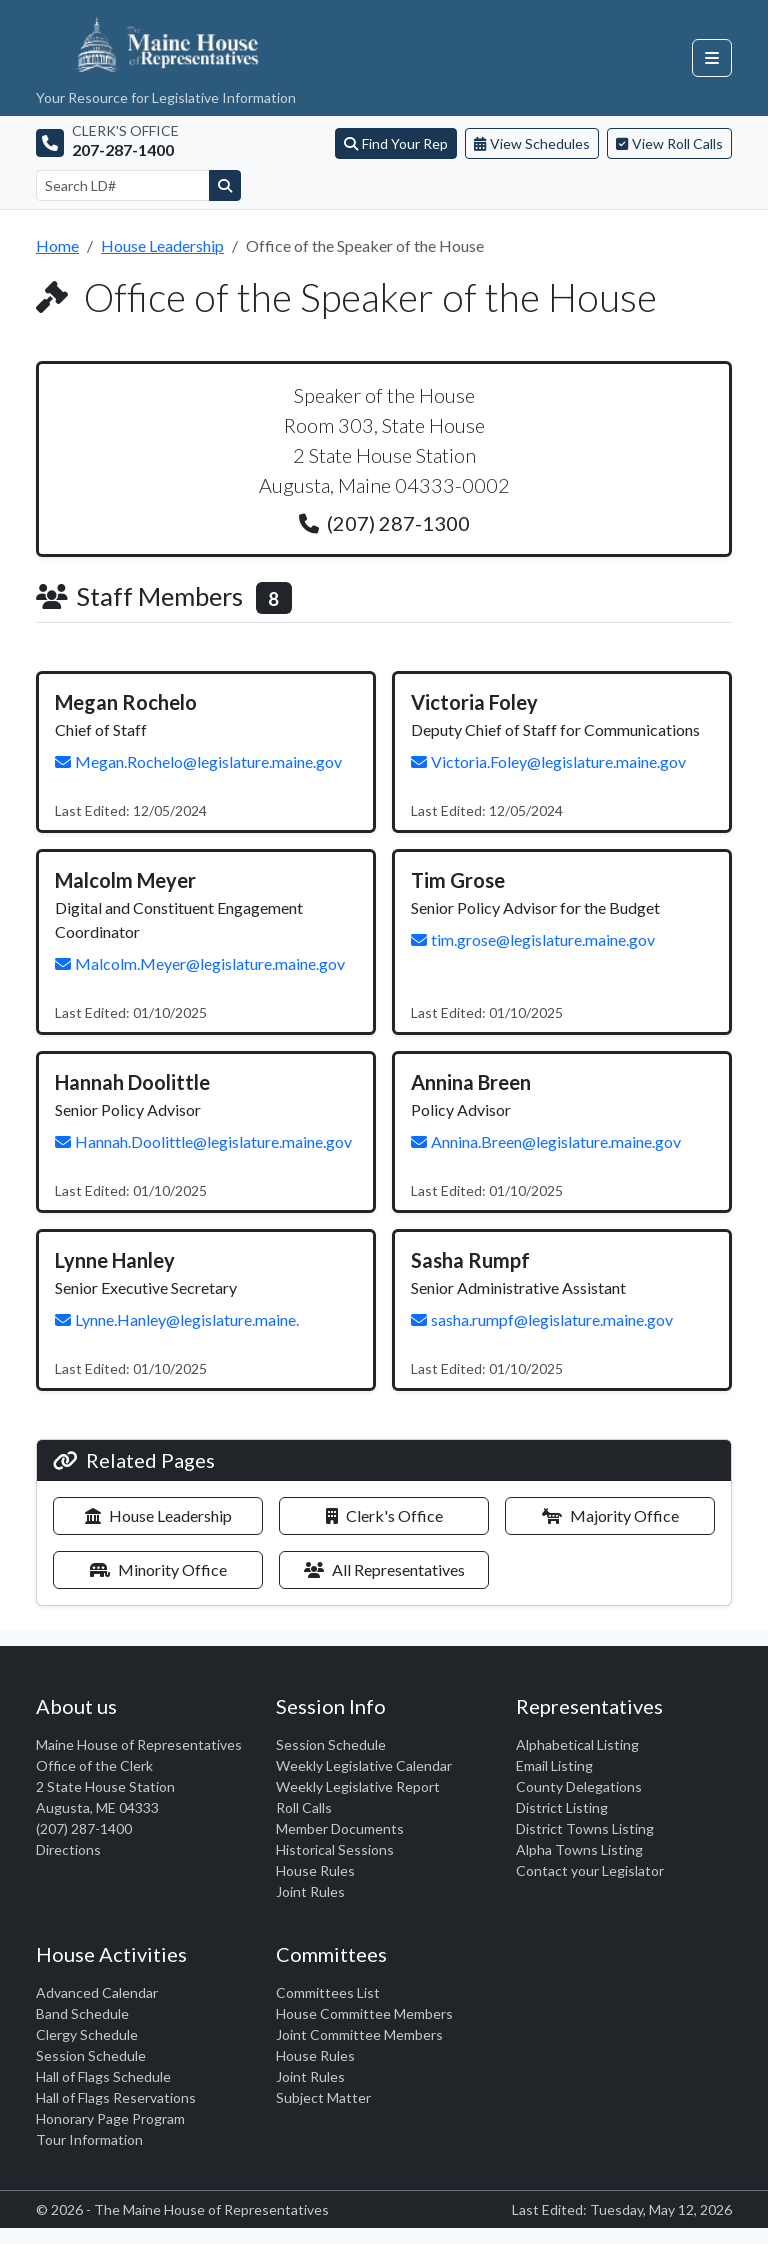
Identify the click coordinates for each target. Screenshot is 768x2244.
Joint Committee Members (359, 2034)
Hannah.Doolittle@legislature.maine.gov (203, 1141)
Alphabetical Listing (577, 1744)
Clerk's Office (384, 1515)
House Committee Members (364, 2013)
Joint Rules (310, 1891)
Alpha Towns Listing (579, 1849)
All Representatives (384, 1569)
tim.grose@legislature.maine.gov (533, 939)
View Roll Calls (669, 143)
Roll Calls (304, 1807)
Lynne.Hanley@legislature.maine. (177, 1319)
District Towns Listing (585, 1828)
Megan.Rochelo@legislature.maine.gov (198, 761)
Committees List (328, 1992)
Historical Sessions (335, 1849)
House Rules (315, 1870)
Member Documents (340, 1828)
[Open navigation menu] (712, 58)
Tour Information (89, 2139)
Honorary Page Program (110, 2118)
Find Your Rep (396, 143)
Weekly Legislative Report (358, 1786)
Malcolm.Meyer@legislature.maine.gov (200, 963)
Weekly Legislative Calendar (364, 1765)
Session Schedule (331, 1744)
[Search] (225, 185)
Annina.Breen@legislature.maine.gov (546, 1141)
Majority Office (610, 1515)
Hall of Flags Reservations (116, 2097)
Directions (68, 1849)
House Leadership (162, 245)
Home (57, 245)
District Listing (562, 1807)
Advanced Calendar (97, 1992)
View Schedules (532, 143)
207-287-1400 (123, 149)
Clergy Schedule (87, 2034)
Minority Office (158, 1569)
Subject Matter (323, 2097)
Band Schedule (82, 2013)
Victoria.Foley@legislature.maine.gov (548, 761)
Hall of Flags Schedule (103, 2076)
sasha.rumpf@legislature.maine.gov (542, 1319)
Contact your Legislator (590, 1870)
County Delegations (579, 1786)
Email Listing (554, 1765)
